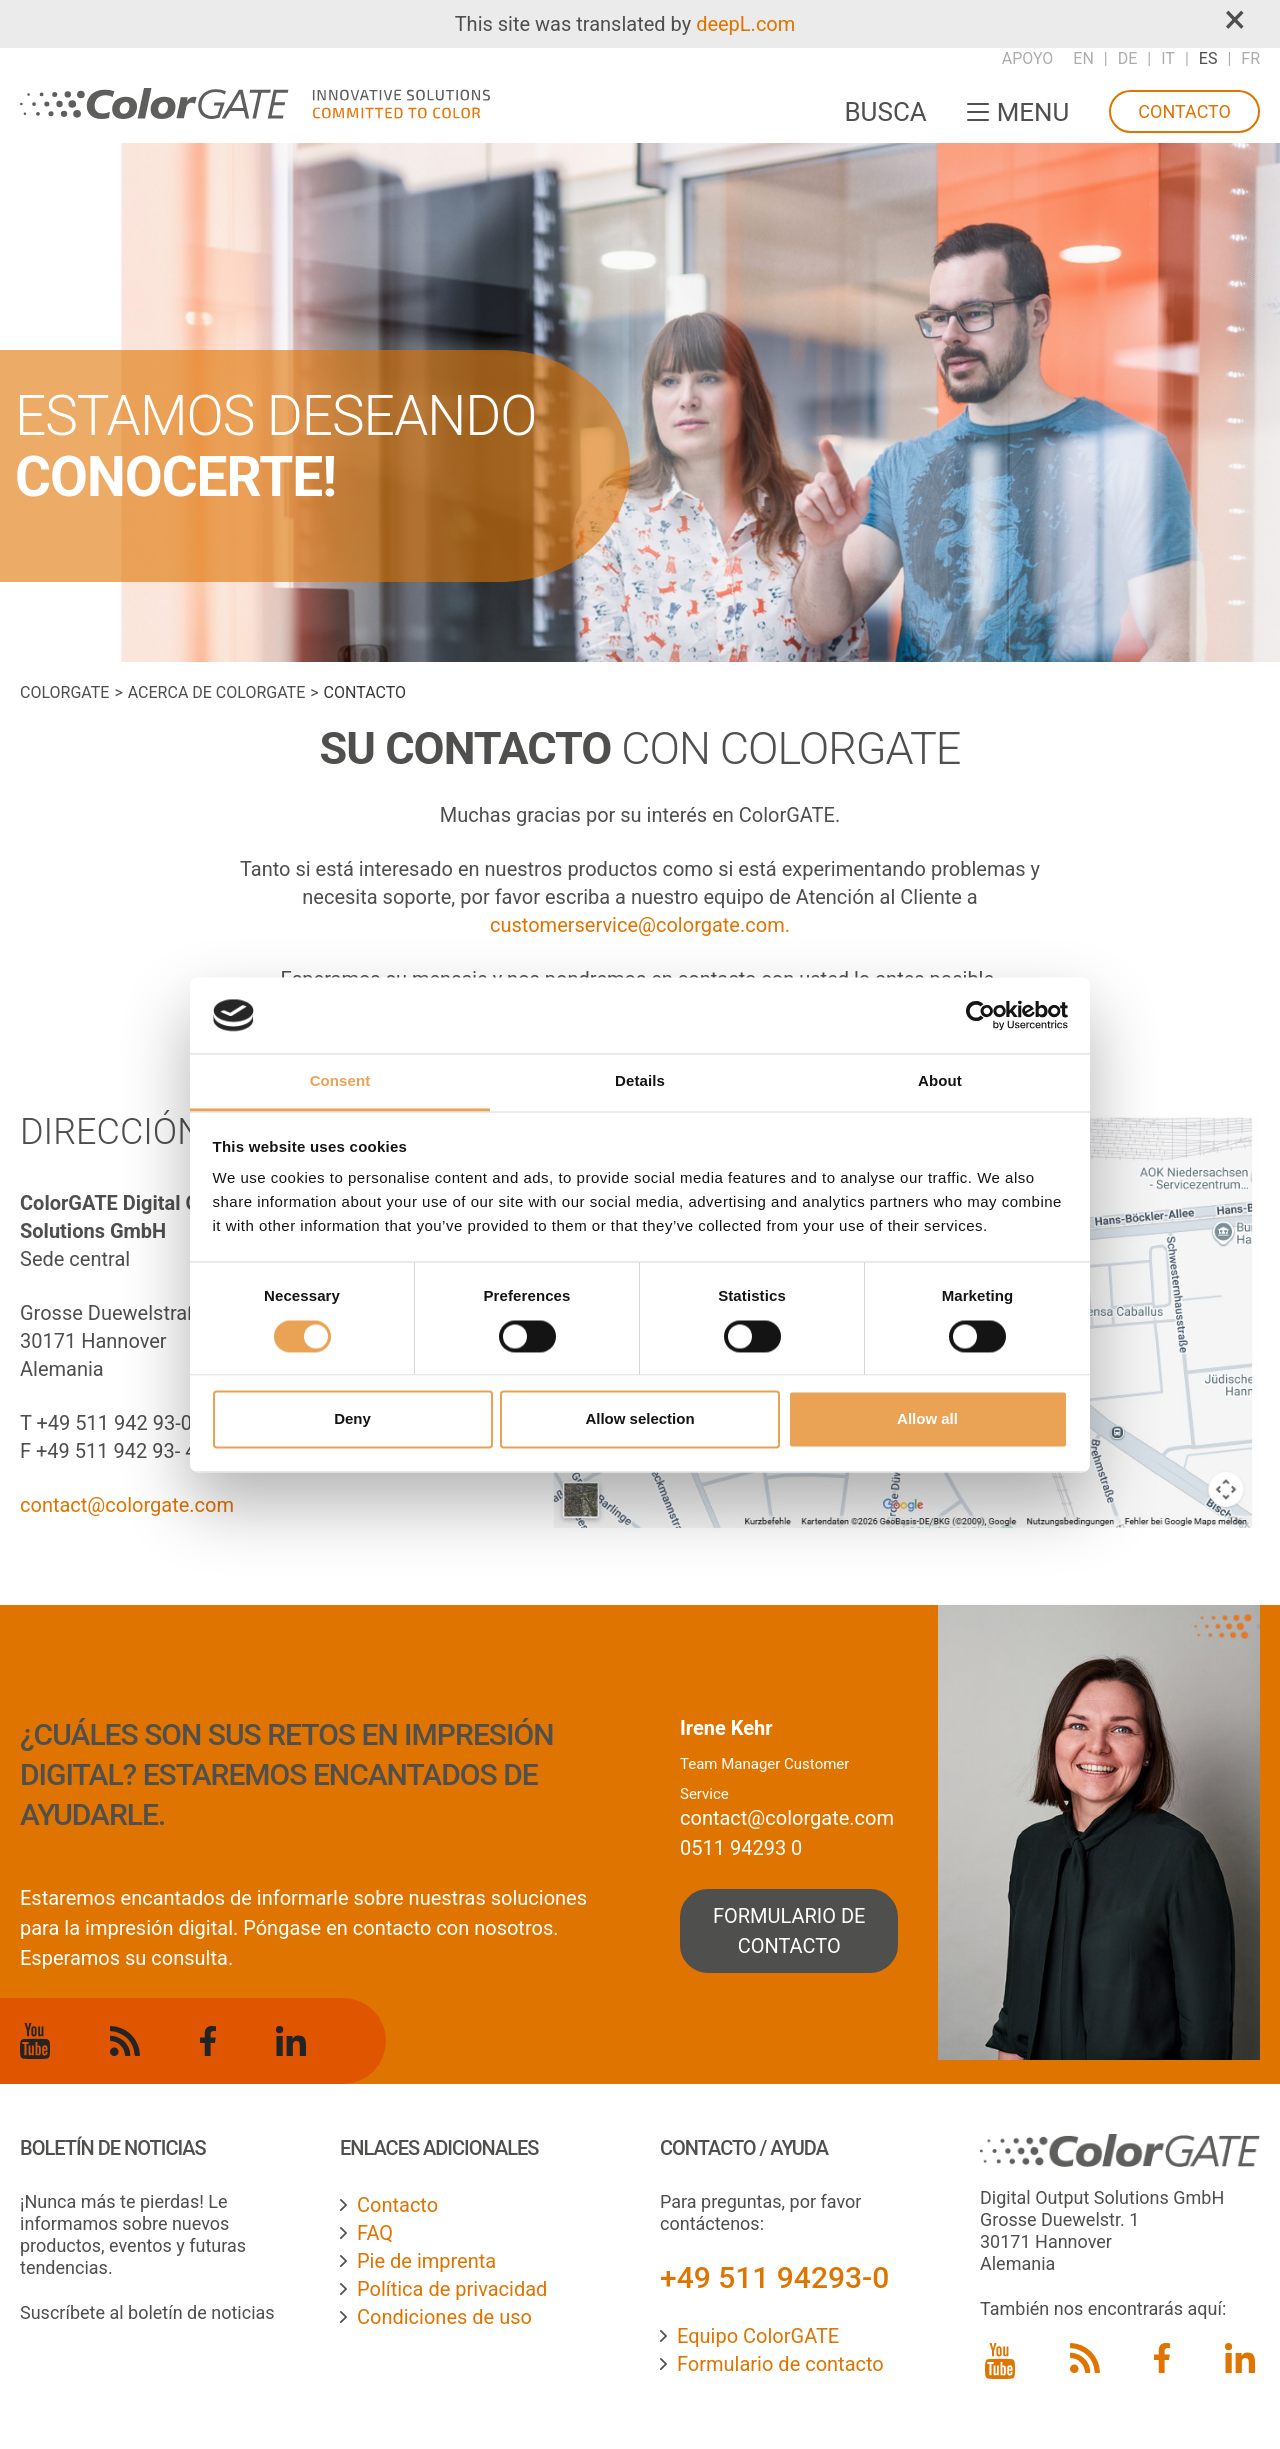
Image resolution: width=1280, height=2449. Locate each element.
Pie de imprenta (426, 2261)
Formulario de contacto (780, 2364)
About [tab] (940, 1081)
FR (1250, 58)
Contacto (1184, 111)
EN (1083, 58)
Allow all (927, 1419)
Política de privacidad (452, 2289)
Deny (352, 1419)
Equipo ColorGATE (758, 2336)
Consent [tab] (340, 1081)
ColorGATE (64, 692)
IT (1168, 58)
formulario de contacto (789, 1931)
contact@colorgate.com (127, 1505)
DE (1128, 58)
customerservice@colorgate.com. (640, 925)
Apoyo (1028, 58)
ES (1208, 58)
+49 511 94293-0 (774, 2277)
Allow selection (639, 1419)
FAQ (375, 2233)
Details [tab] (640, 1081)
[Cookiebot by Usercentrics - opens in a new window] (980, 1015)
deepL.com (745, 24)
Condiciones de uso (444, 2317)
